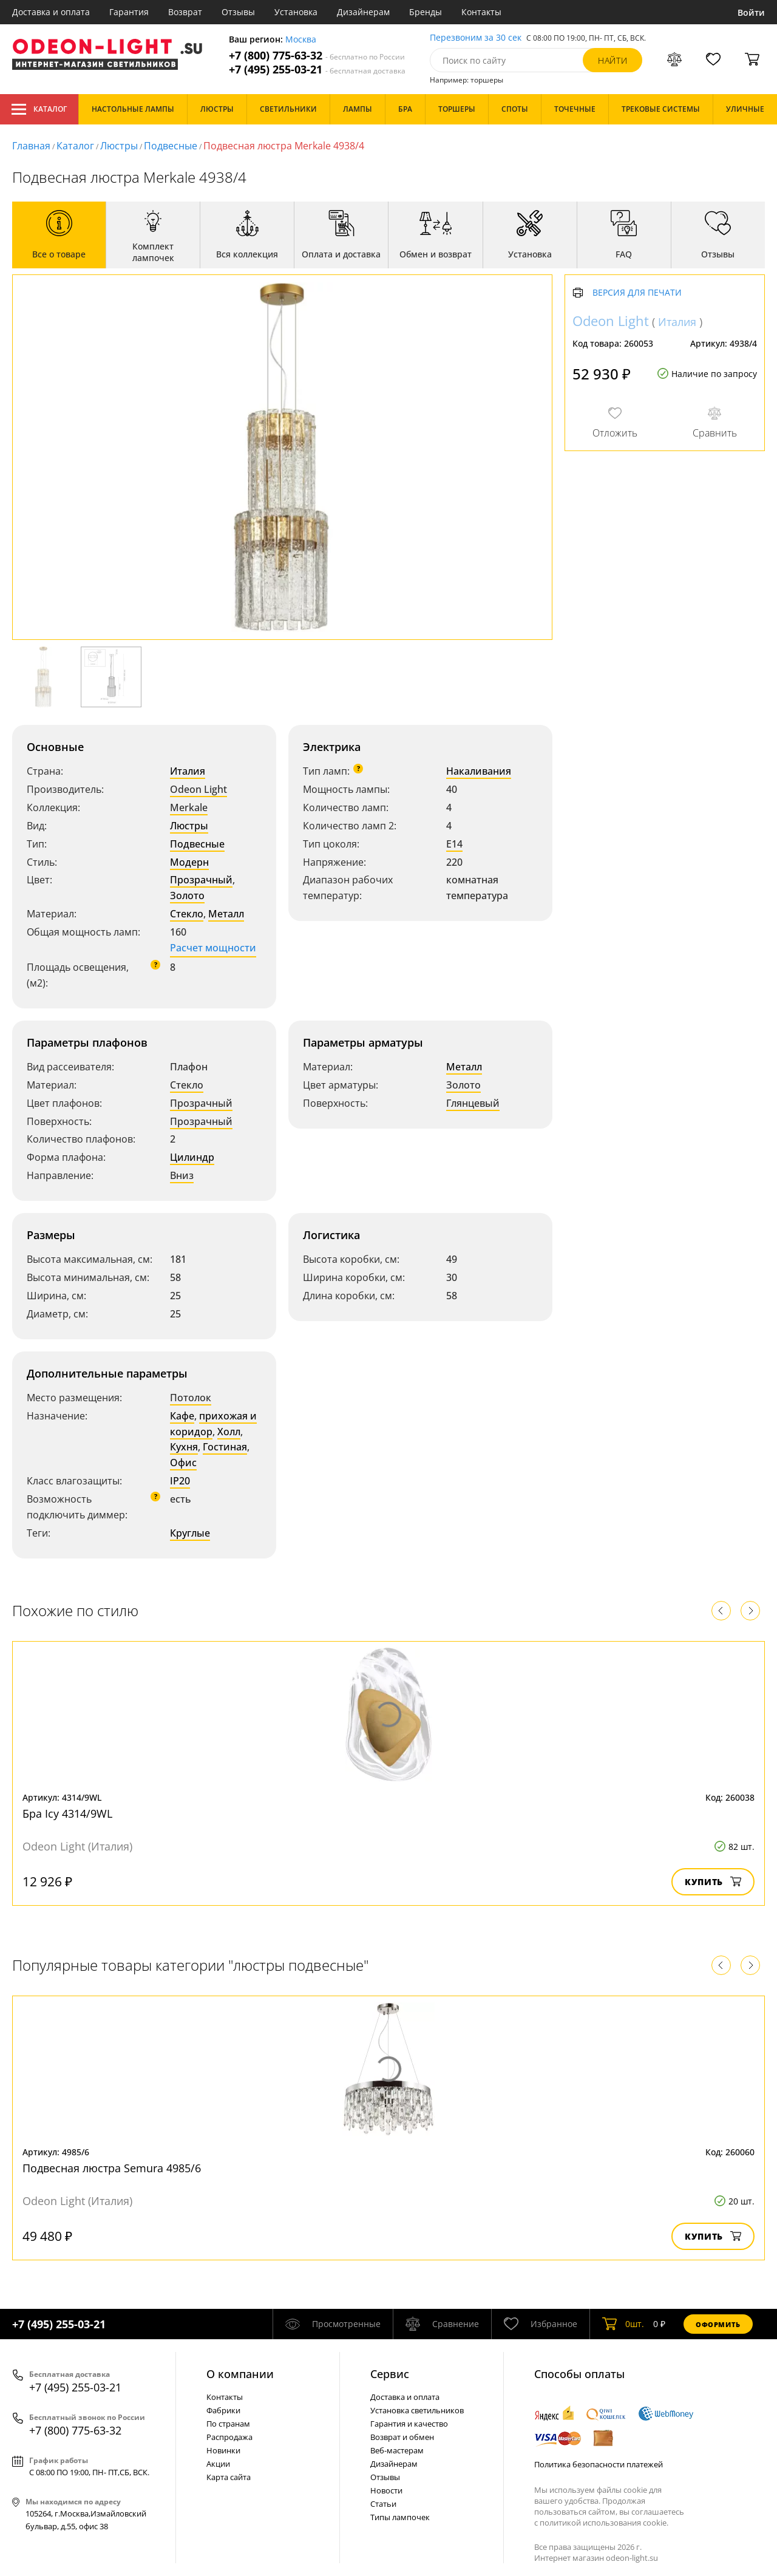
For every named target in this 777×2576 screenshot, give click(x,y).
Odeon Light (198, 789)
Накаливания (478, 771)
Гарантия (129, 12)
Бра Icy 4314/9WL (67, 1813)
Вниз (182, 1175)
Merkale (189, 807)
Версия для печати (637, 293)
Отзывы (238, 12)
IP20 (180, 1480)
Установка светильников (417, 2410)
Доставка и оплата (51, 12)
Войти (751, 12)
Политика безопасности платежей (598, 2464)
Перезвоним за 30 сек (475, 38)
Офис (183, 1462)
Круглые (190, 1533)
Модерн (189, 862)
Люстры (119, 145)
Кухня (184, 1446)
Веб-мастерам (397, 2450)
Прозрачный (201, 879)
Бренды (425, 12)
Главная (31, 145)
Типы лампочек (400, 2517)
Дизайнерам (363, 12)
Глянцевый (473, 1103)
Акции (218, 2463)
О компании (240, 2374)
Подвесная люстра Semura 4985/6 (111, 2168)
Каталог (39, 109)
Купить (713, 1882)
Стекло (186, 913)
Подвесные (170, 145)
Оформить (718, 2324)
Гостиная (225, 1446)
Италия (187, 771)
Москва (300, 40)
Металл (226, 913)
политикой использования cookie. (604, 2522)
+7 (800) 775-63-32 (317, 56)
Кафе (182, 1415)
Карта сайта (228, 2477)
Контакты (481, 12)
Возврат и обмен (402, 2437)
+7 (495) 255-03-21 (317, 69)
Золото (187, 895)
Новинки (223, 2450)
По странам (228, 2423)
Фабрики (223, 2410)
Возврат (185, 12)
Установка (295, 12)
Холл (228, 1431)
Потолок (190, 1397)
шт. (623, 2324)
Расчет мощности (213, 947)
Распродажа (229, 2437)
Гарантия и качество (409, 2423)
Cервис (389, 2374)
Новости (386, 2490)
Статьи (383, 2503)
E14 (454, 844)
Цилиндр (192, 1157)
